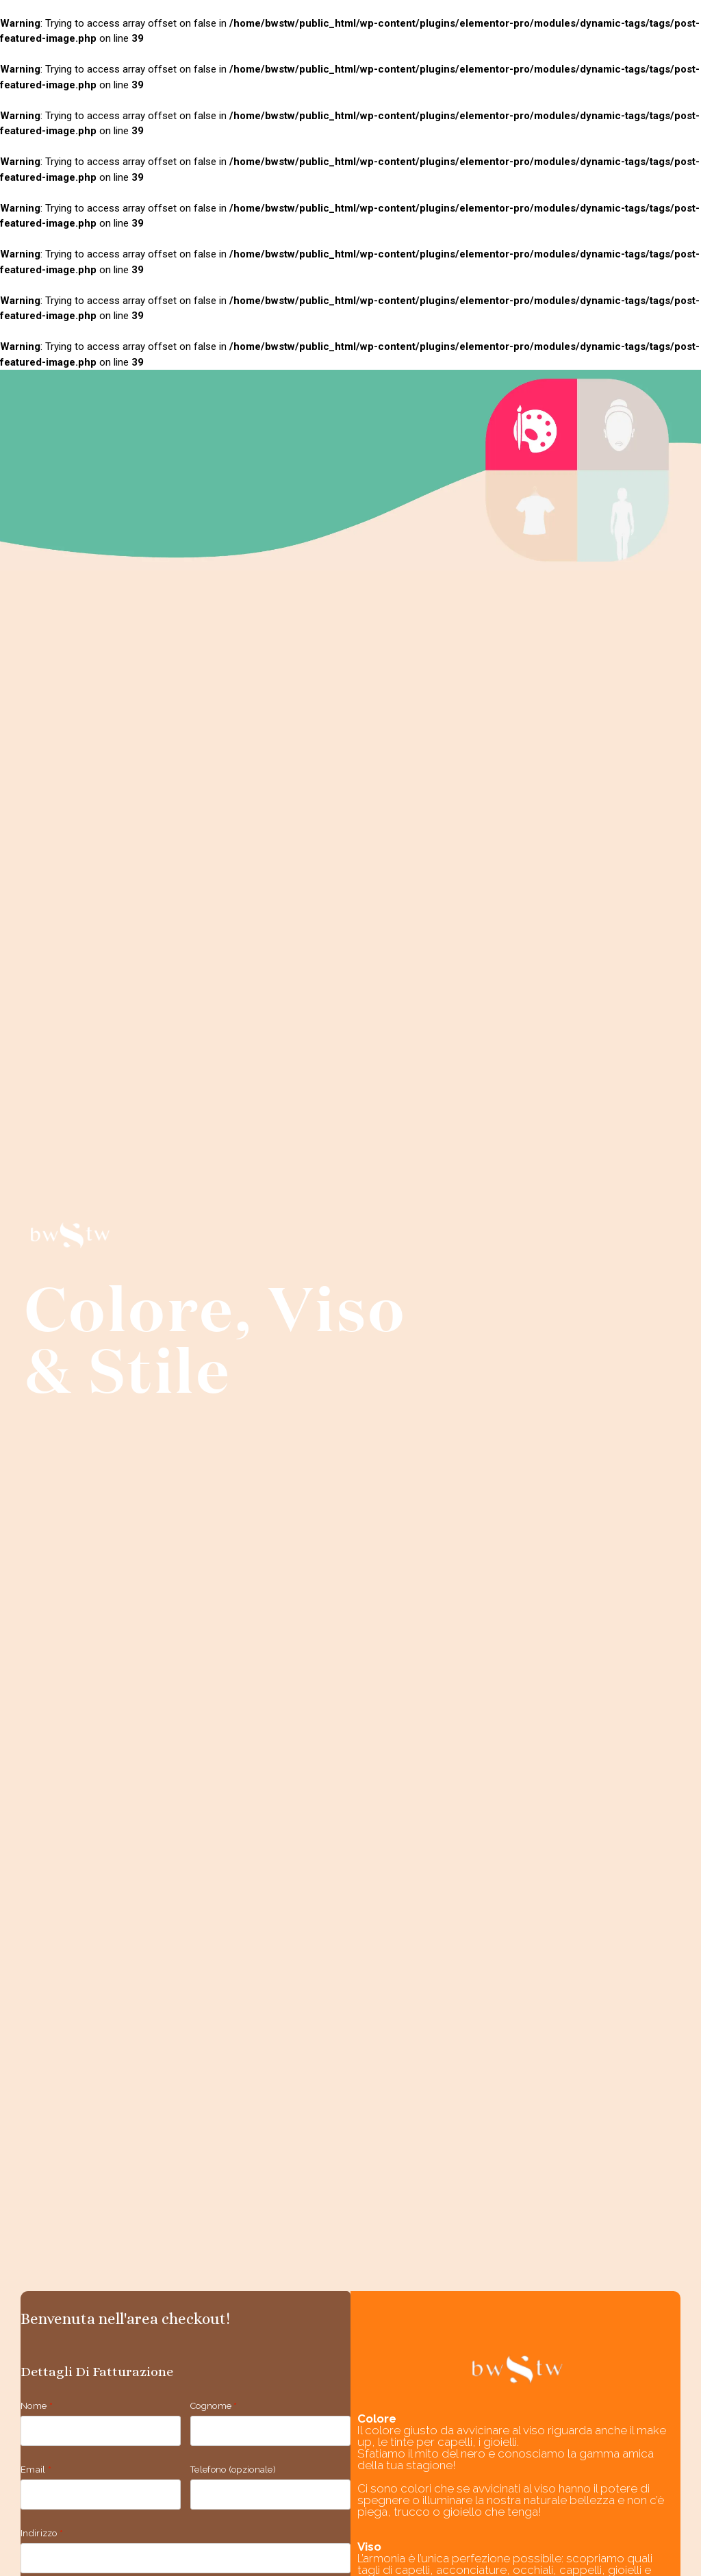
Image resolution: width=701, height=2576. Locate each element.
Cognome (214, 2405)
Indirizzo (42, 2533)
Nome (37, 2405)
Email (36, 2469)
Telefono (233, 2469)
